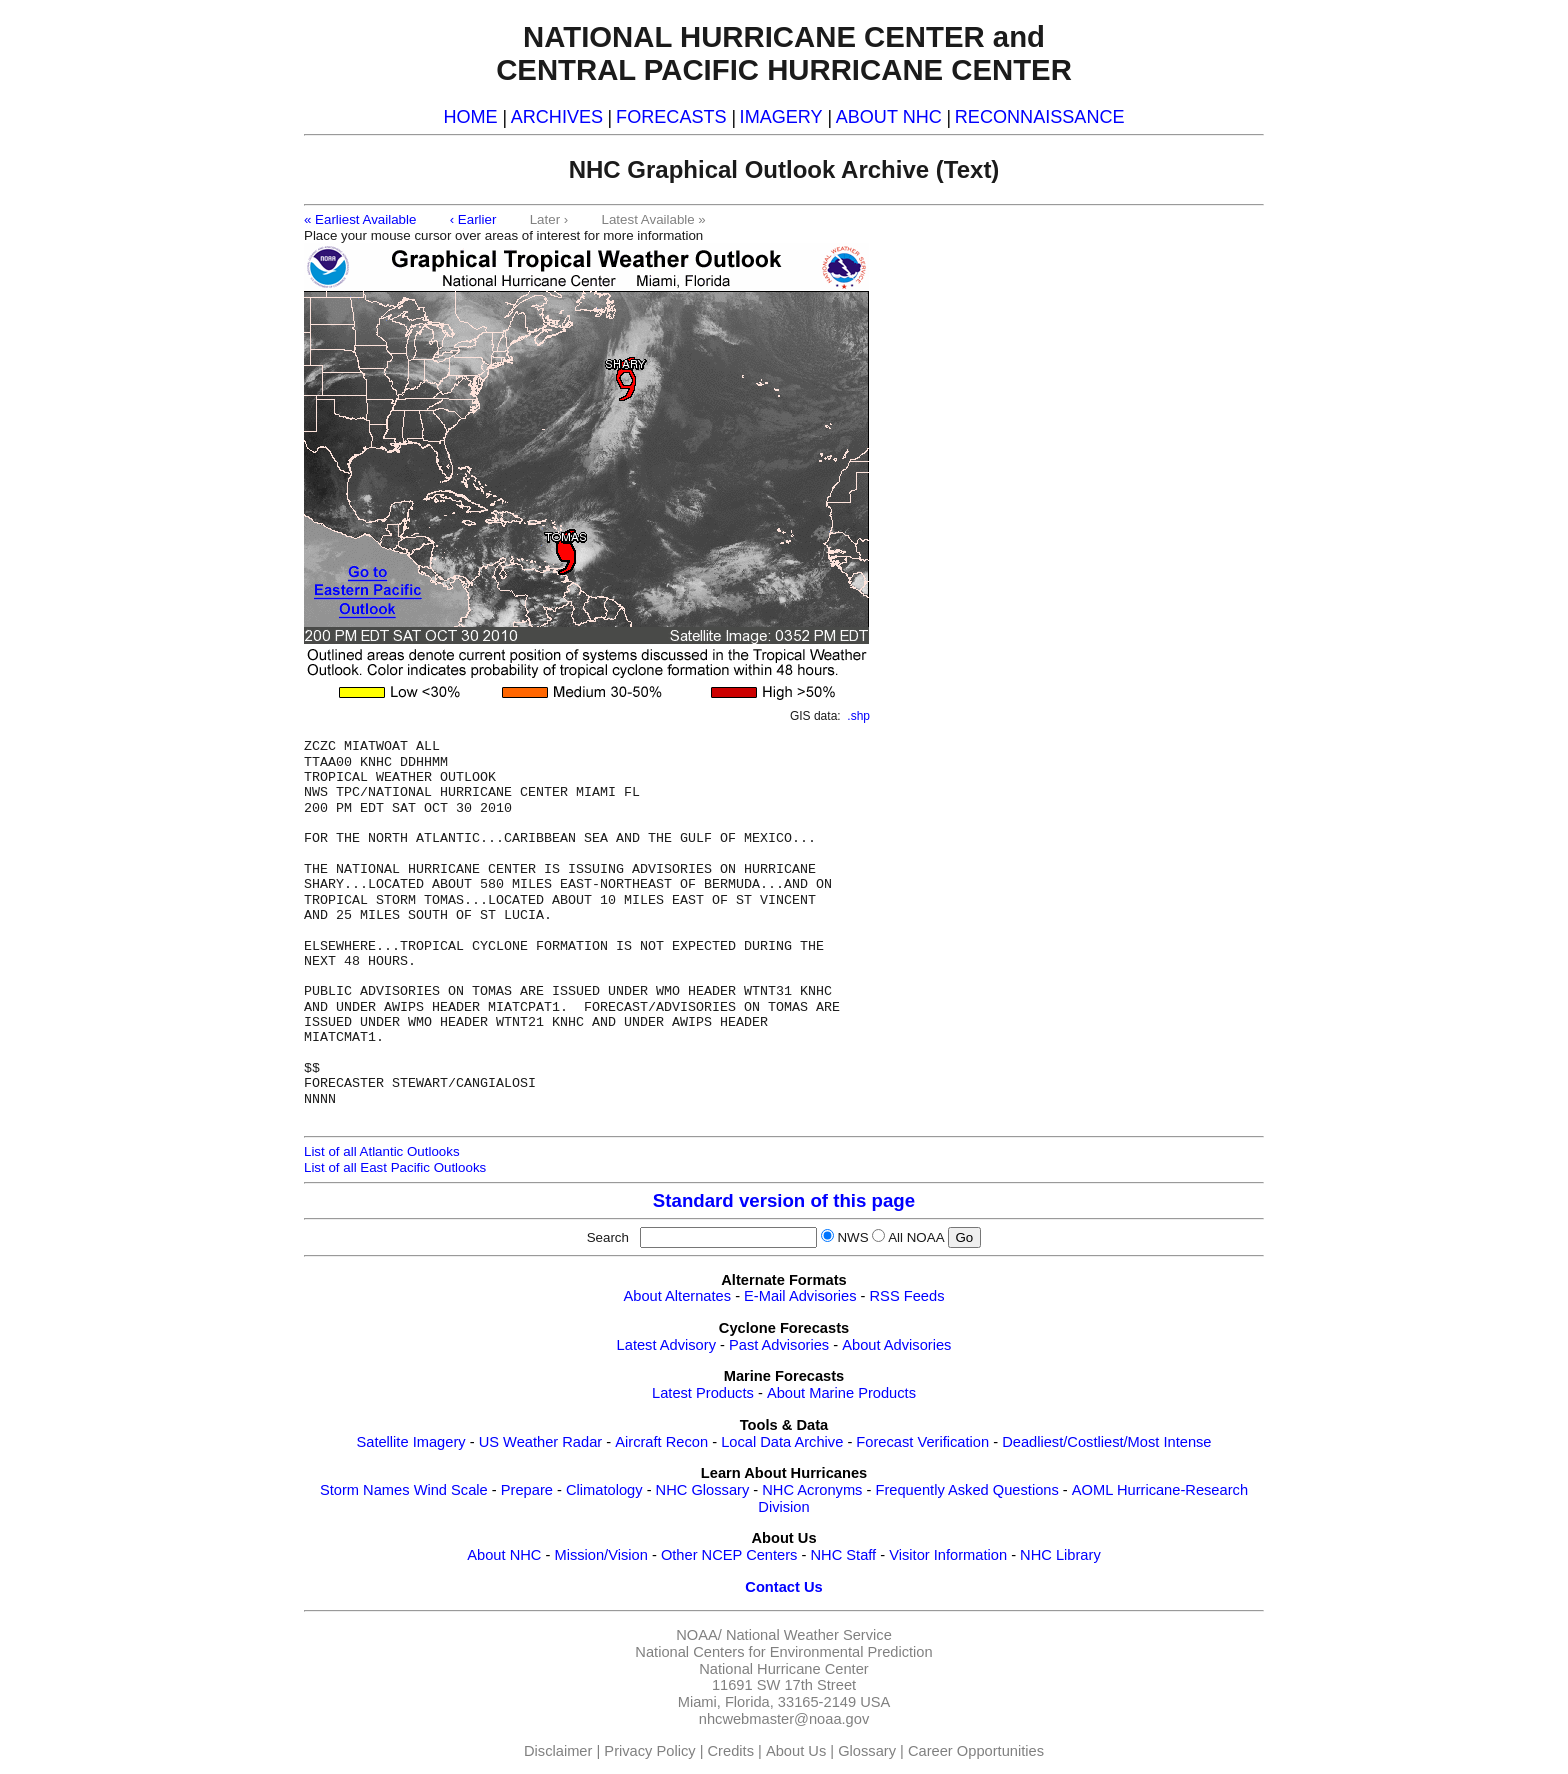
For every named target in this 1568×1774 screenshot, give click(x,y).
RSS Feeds (907, 1296)
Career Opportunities (976, 1751)
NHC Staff (843, 1555)
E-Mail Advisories (800, 1296)
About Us (796, 1751)
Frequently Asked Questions (966, 1490)
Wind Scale (451, 1490)
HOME (470, 117)
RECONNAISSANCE (1040, 117)
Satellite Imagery (410, 1442)
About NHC (504, 1555)
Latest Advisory (666, 1345)
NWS (852, 1237)
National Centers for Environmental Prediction (783, 1652)
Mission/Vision (600, 1555)
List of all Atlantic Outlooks (382, 1151)
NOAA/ (699, 1635)
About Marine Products (841, 1393)
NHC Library (1060, 1555)
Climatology (604, 1490)
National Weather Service (809, 1635)
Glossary (867, 1751)
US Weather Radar (541, 1442)
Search (612, 1237)
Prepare (527, 1490)
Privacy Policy (649, 1751)
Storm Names (365, 1490)
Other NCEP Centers (729, 1555)
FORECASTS (671, 117)
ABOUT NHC (889, 117)
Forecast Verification (922, 1442)
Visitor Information (948, 1555)
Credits (731, 1751)
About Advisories (896, 1345)
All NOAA (916, 1237)
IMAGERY (781, 117)
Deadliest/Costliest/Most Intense (1106, 1442)
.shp (858, 716)
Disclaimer (558, 1751)
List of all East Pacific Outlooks (395, 1167)
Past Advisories (779, 1345)
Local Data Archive (782, 1442)
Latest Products (703, 1393)
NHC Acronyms (812, 1490)
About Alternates (678, 1296)
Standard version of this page (784, 1200)
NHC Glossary (703, 1490)
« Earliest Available (360, 219)
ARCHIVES (557, 117)
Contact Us (783, 1587)
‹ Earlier (473, 219)
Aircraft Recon (661, 1442)
